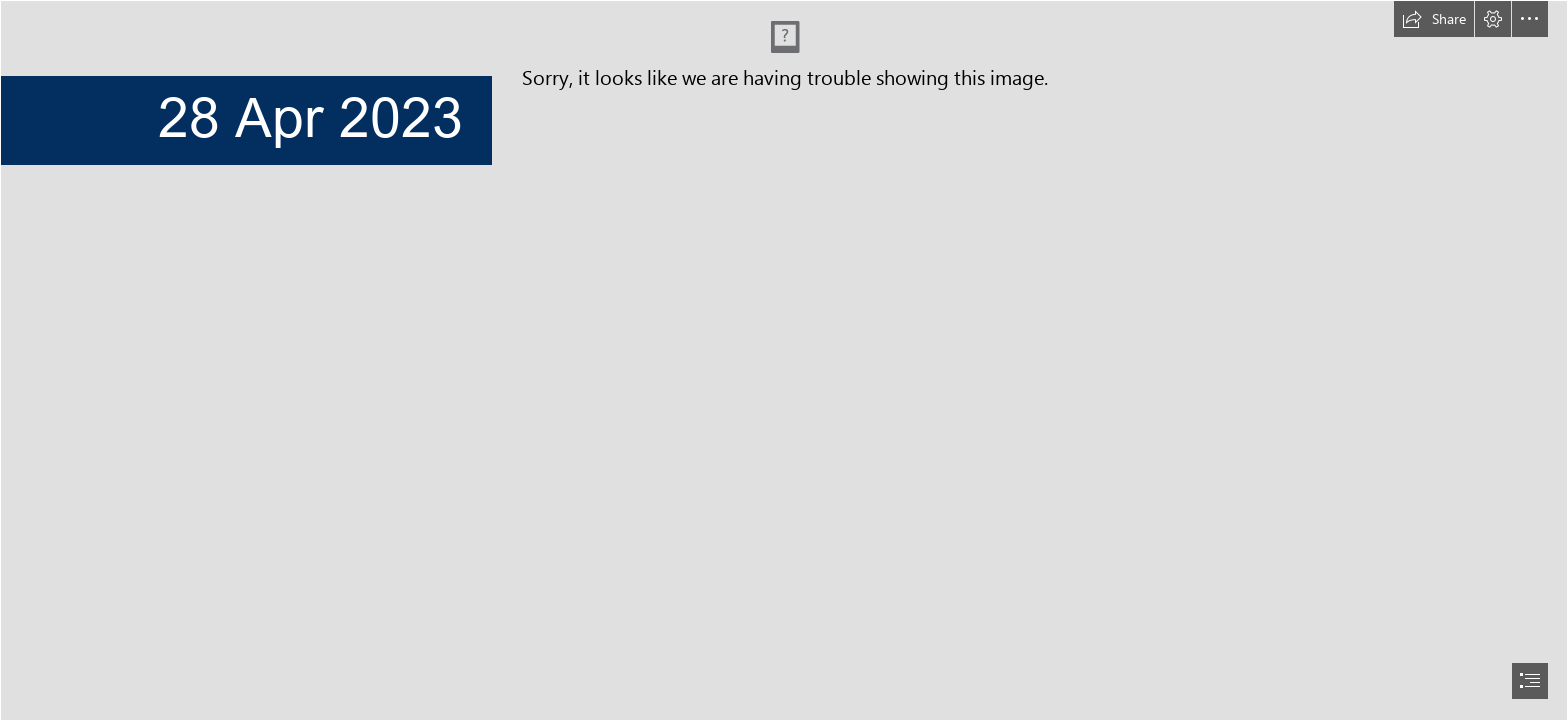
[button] (1434, 19)
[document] (784, 360)
